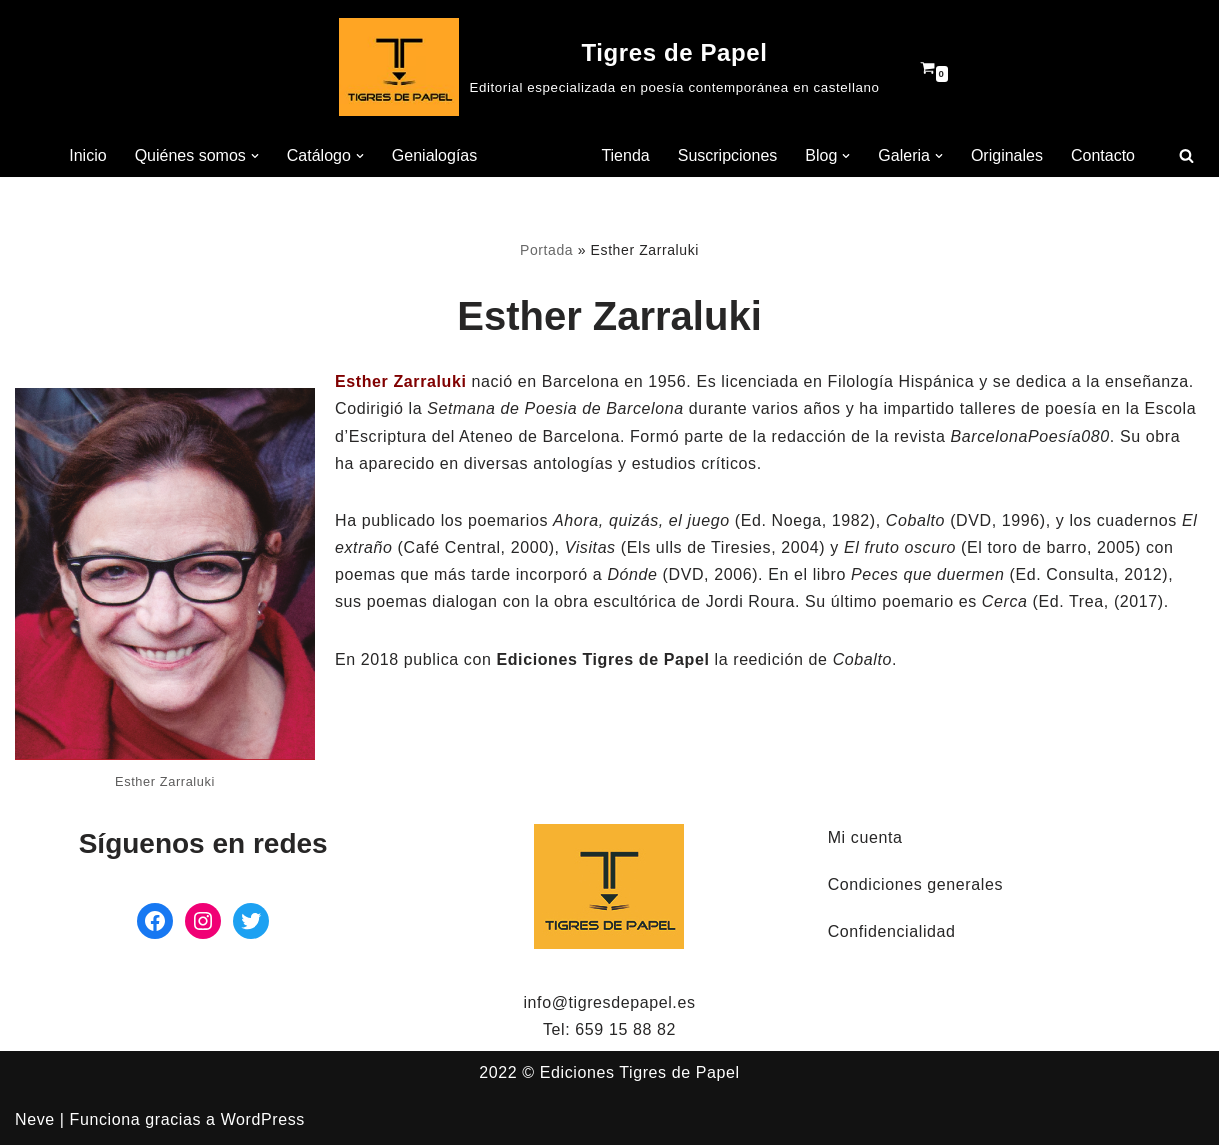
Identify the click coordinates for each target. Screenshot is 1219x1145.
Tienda (625, 155)
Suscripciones (728, 155)
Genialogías (434, 155)
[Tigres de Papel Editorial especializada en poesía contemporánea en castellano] (609, 67)
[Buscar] (1186, 155)
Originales (1007, 155)
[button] (255, 156)
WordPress (263, 1119)
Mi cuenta (865, 837)
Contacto (1103, 155)
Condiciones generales (915, 884)
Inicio (87, 155)
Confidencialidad (892, 931)
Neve (35, 1119)
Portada (546, 250)
